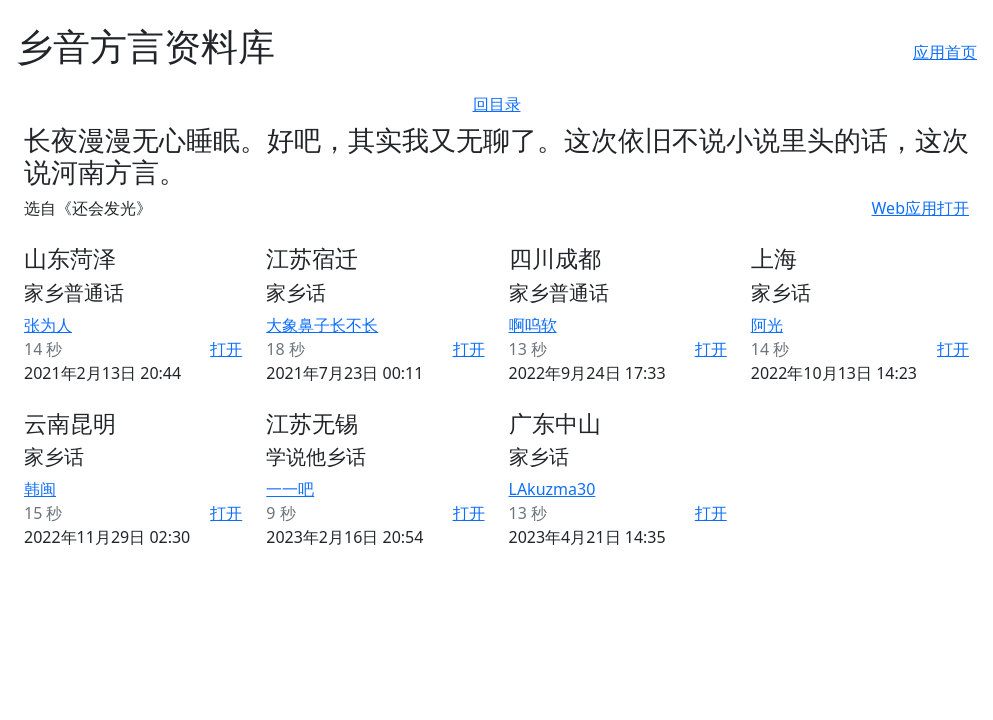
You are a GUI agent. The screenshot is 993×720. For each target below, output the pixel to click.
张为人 (48, 325)
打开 (226, 349)
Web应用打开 (920, 208)
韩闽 (40, 489)
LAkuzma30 (552, 489)
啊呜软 (533, 325)
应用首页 (945, 52)
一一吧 (290, 489)
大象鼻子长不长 (322, 325)
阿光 (767, 325)
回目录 (497, 104)
